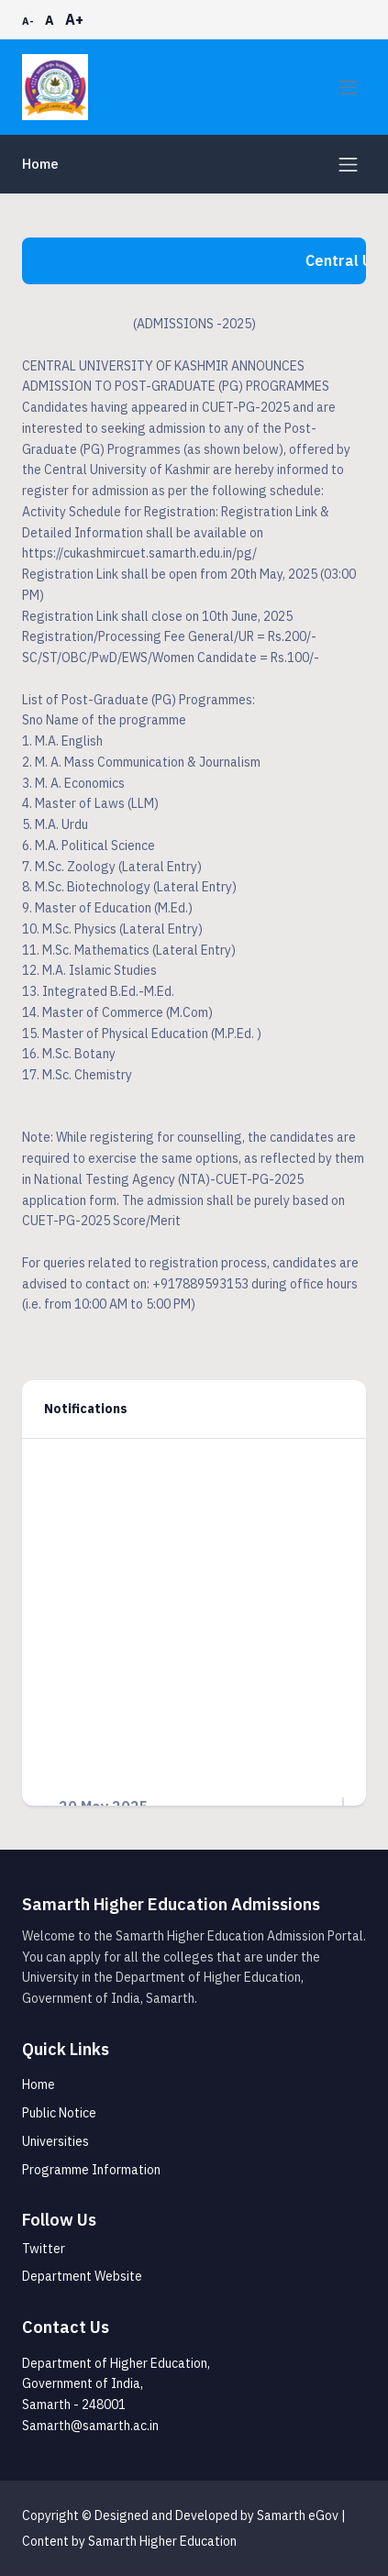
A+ (74, 19)
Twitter (43, 2248)
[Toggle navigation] (348, 88)
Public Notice (59, 2113)
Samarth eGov (297, 2515)
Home (40, 163)
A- (28, 21)
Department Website (82, 2276)
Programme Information (91, 2169)
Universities (55, 2141)
